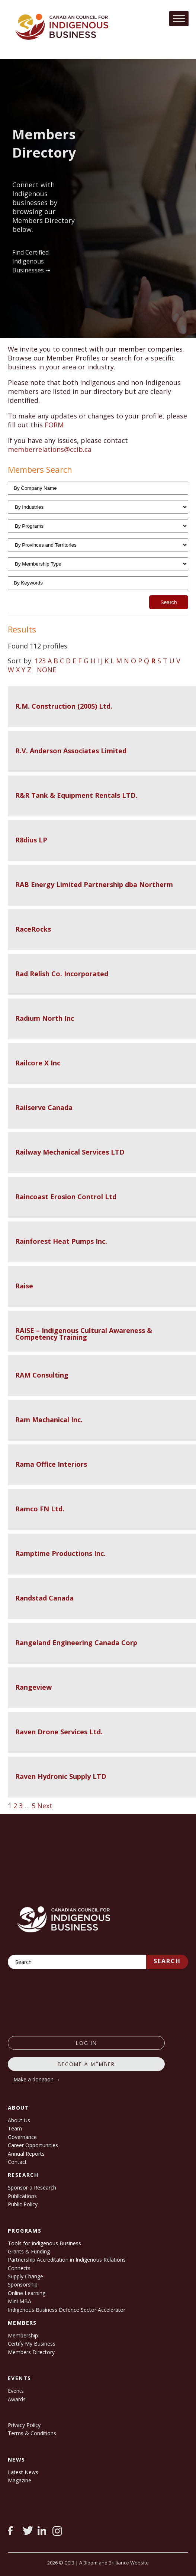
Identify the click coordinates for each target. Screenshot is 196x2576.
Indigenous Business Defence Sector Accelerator (66, 2309)
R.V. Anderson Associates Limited (70, 750)
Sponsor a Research (32, 2187)
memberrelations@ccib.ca (49, 449)
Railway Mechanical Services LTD (70, 1152)
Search (167, 1961)
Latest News (23, 2472)
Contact (17, 2161)
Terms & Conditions (32, 2433)
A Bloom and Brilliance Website (114, 2562)
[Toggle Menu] (179, 18)
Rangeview (33, 1687)
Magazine (19, 2480)
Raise (24, 1285)
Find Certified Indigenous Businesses (30, 261)
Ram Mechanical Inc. (49, 1419)
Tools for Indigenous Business (44, 2243)
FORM (54, 424)
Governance (22, 2136)
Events (16, 2390)
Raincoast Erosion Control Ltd (65, 1196)
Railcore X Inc (37, 1062)
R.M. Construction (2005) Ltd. (63, 706)
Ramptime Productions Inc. (60, 1553)
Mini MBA (19, 2301)
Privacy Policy (24, 2424)
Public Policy (23, 2204)
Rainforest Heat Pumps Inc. (61, 1241)
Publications (22, 2196)
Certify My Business (31, 2343)
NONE (46, 669)
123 (40, 660)
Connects (19, 2268)
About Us (19, 2120)
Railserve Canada (44, 1107)
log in (86, 2042)
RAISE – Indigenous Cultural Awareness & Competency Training (83, 1334)
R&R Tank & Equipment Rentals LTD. (76, 795)
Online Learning (26, 2293)
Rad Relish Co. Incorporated (61, 973)
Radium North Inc (44, 1018)
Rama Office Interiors (51, 1464)
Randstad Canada (44, 1597)
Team (15, 2128)
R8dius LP (31, 839)
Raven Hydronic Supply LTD (60, 1776)
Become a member (86, 2064)
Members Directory (31, 2352)
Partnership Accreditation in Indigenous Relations (67, 2259)
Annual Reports (26, 2153)
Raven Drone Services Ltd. (59, 1731)
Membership (23, 2335)
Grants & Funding (29, 2251)
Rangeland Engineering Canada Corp (76, 1642)
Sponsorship (23, 2284)
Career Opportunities (33, 2145)
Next (44, 1805)
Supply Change (25, 2276)
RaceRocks (33, 929)
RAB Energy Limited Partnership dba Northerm (94, 884)
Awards (17, 2399)
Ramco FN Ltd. (39, 1508)
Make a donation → (37, 2079)
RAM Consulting (41, 1374)
